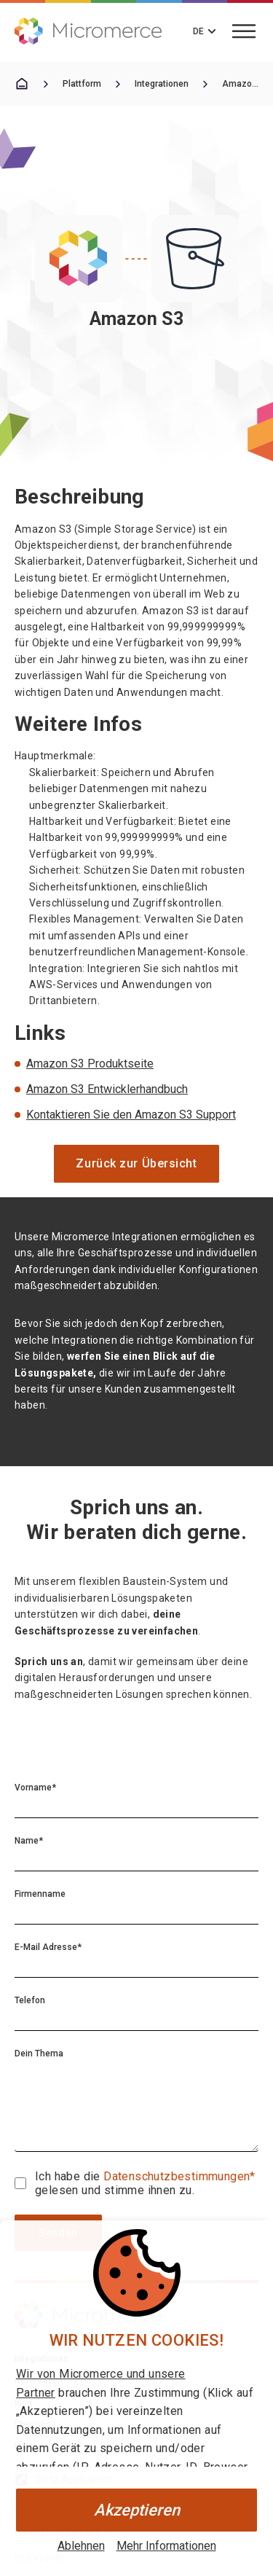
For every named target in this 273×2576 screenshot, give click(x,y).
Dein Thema (39, 2053)
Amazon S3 (240, 84)
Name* (29, 1841)
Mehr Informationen (166, 2546)
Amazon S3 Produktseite (90, 1063)
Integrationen (162, 84)
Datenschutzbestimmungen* (179, 2176)
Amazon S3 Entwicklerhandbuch (107, 1089)
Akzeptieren (137, 2510)
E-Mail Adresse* (48, 1947)
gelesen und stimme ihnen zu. (114, 2190)
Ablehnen (81, 2546)
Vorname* (35, 1787)
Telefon (30, 2000)
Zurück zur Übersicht (136, 1163)
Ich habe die (69, 2176)
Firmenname (40, 1894)
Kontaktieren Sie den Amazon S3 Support (131, 1114)
